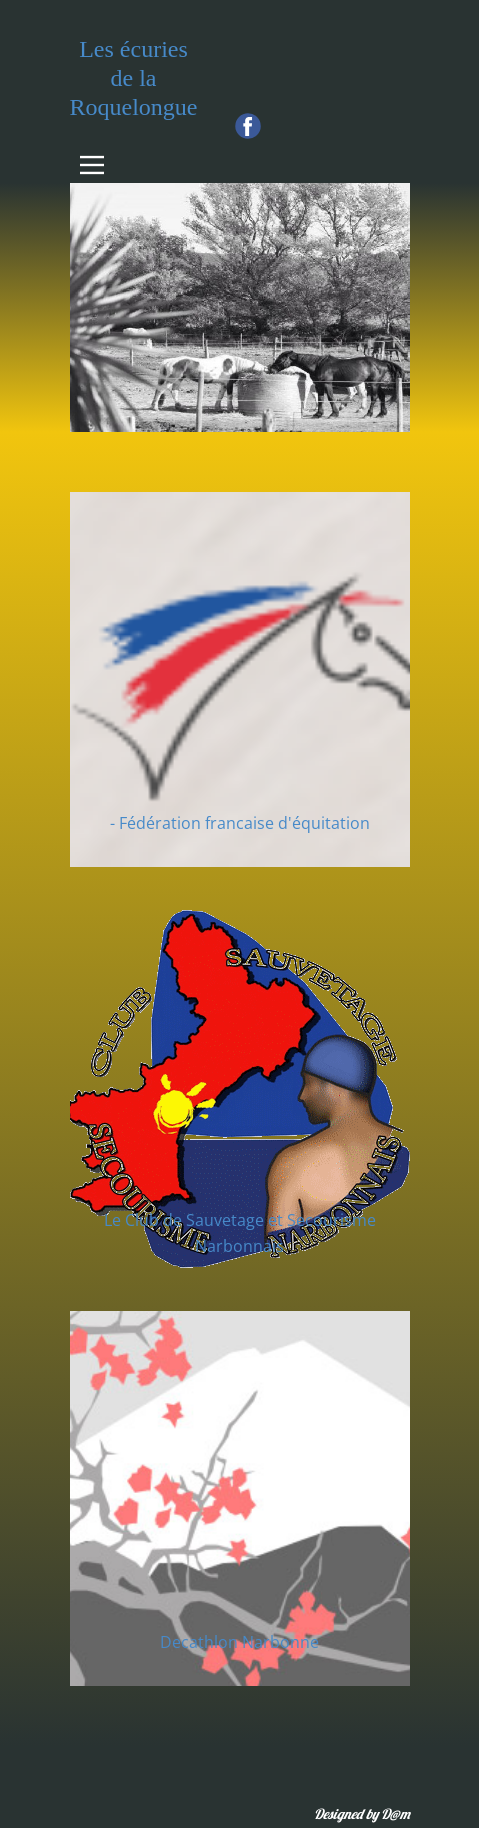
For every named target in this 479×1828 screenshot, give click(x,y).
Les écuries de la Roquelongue (134, 78)
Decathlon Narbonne (239, 1642)
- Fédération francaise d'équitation (240, 823)
